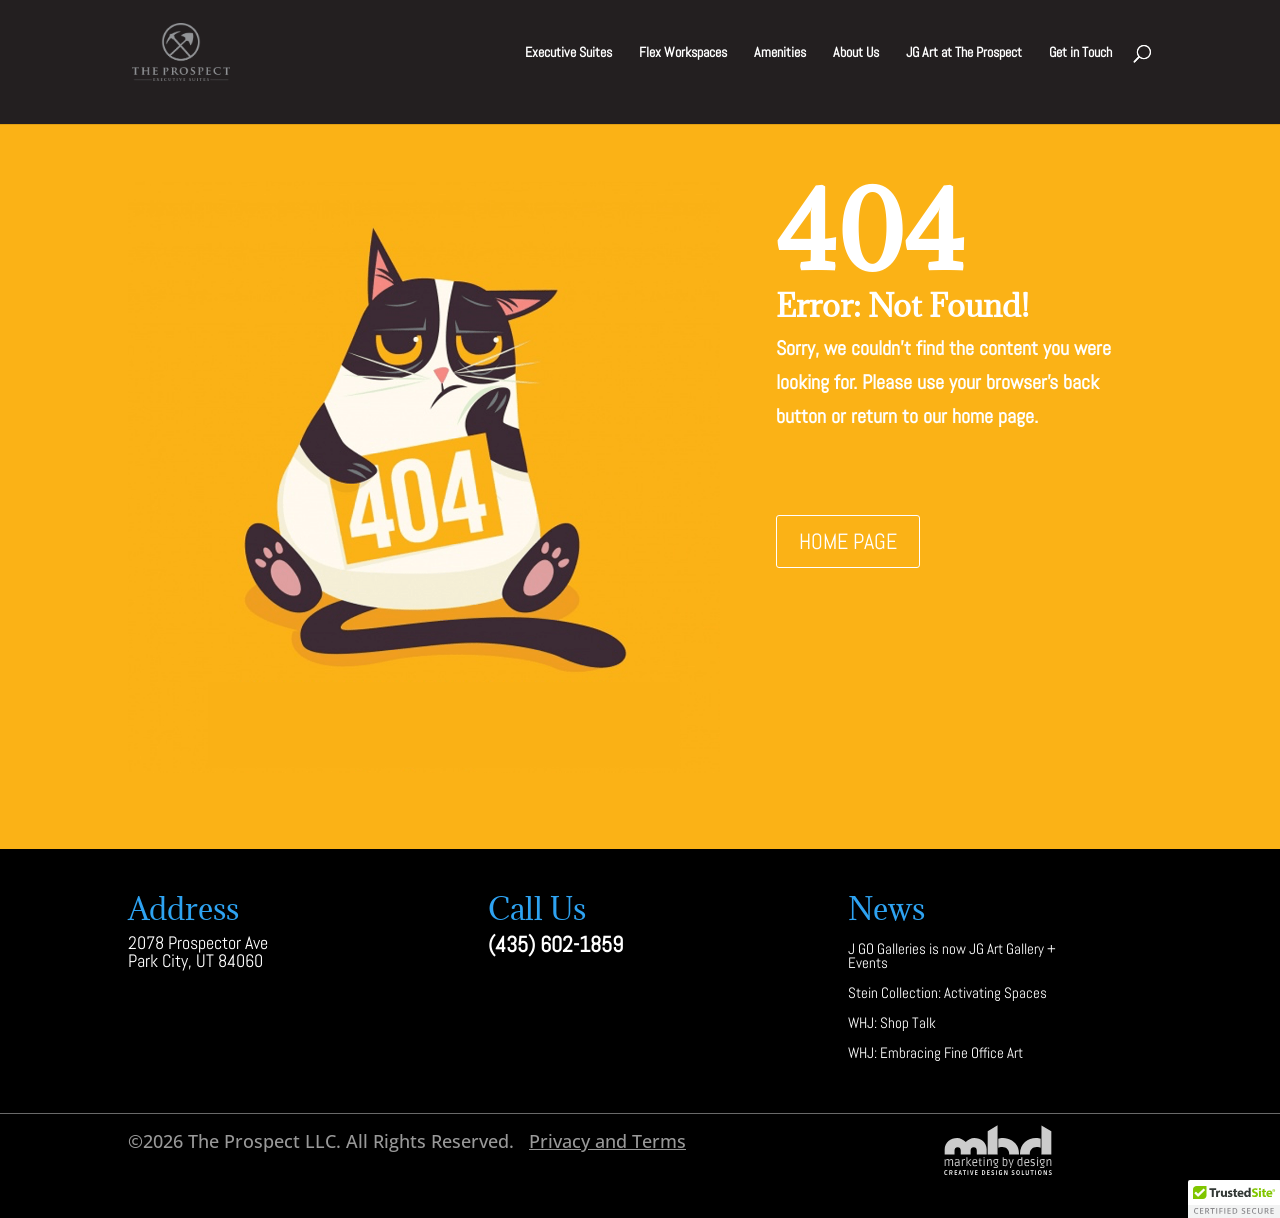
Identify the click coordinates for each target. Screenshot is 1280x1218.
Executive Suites (568, 53)
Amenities (780, 53)
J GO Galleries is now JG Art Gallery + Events (952, 957)
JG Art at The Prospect (964, 53)
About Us (856, 53)
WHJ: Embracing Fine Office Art (935, 1054)
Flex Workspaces (683, 53)
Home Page (848, 541)
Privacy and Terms (607, 1141)
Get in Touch (1080, 53)
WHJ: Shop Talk (892, 1024)
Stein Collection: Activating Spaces (947, 994)
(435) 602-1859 (555, 944)
